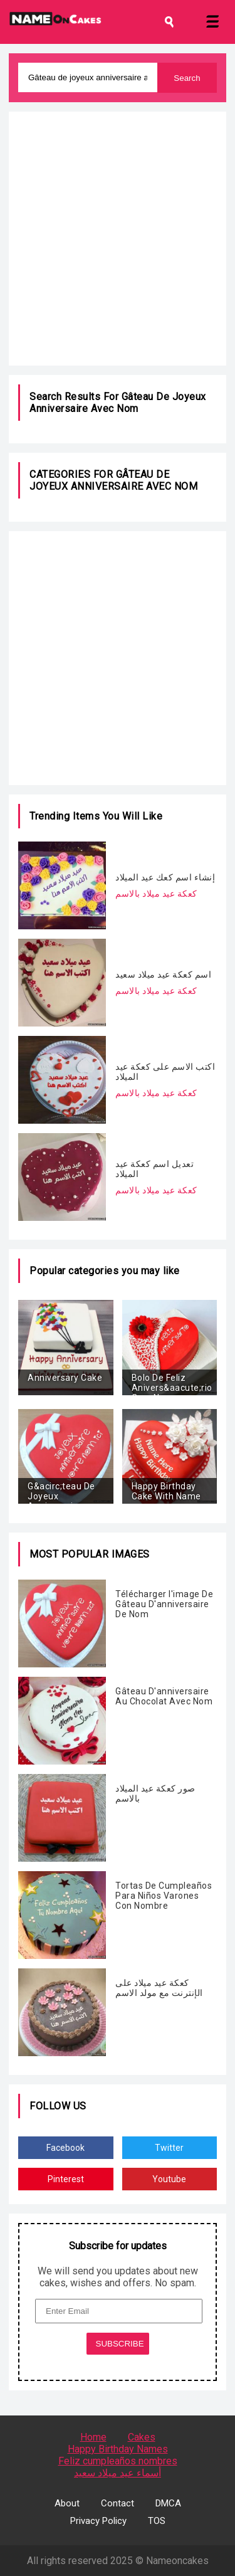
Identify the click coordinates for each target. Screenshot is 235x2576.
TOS (156, 2520)
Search (187, 78)
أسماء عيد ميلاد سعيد (117, 2473)
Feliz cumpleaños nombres (117, 2461)
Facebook (65, 2148)
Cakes (141, 2437)
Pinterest (66, 2179)
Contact (117, 2503)
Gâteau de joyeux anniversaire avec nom (117, 402)
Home (93, 2437)
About (67, 2503)
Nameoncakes (177, 2561)
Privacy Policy (98, 2520)
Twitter (169, 2148)
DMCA (168, 2503)
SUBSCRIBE (120, 2343)
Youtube (169, 2179)
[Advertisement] (117, 238)
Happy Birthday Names (118, 2449)
